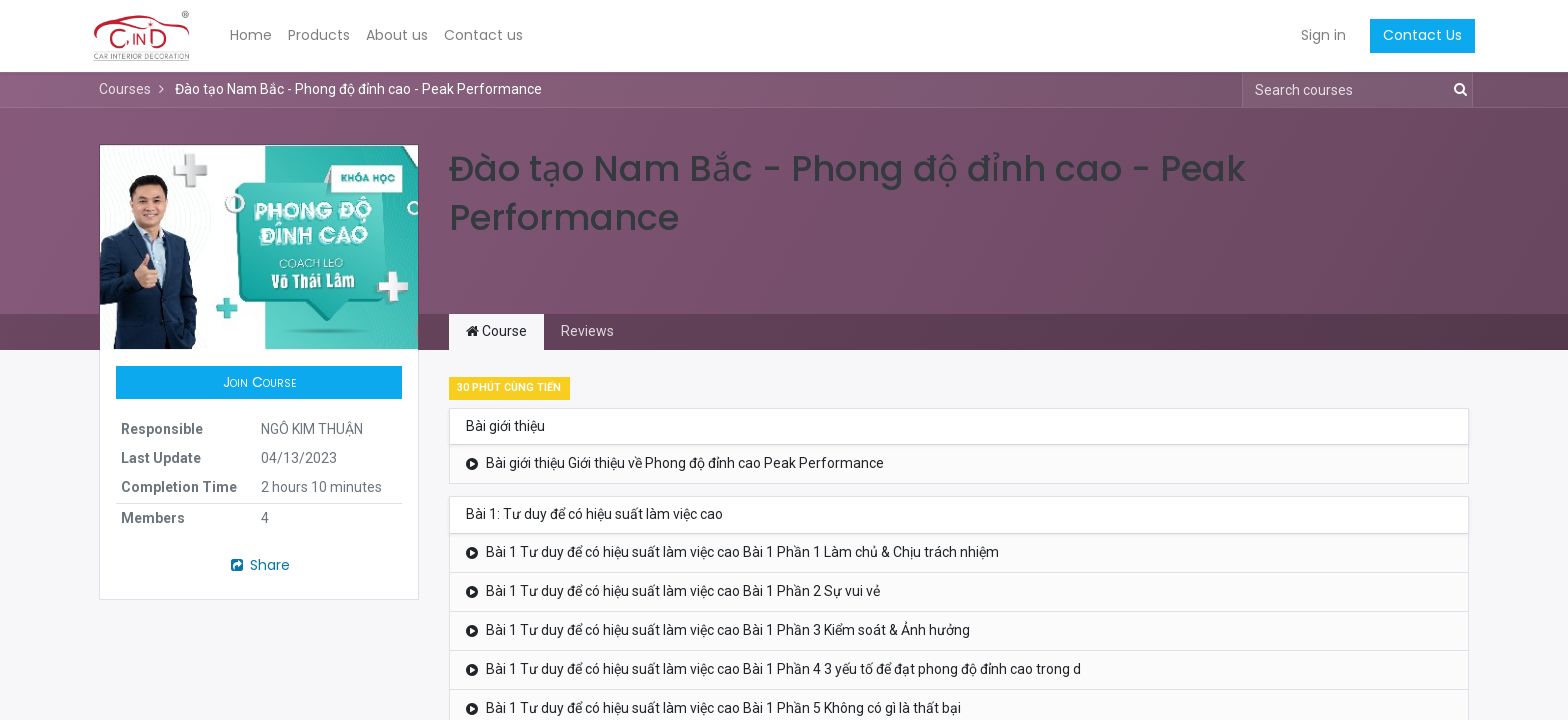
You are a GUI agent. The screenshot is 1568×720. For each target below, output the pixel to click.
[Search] (1456, 90)
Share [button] (259, 565)
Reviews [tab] (587, 331)
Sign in (1317, 35)
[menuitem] (258, 36)
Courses (125, 89)
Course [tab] (496, 331)
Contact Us (1416, 35)
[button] (259, 383)
